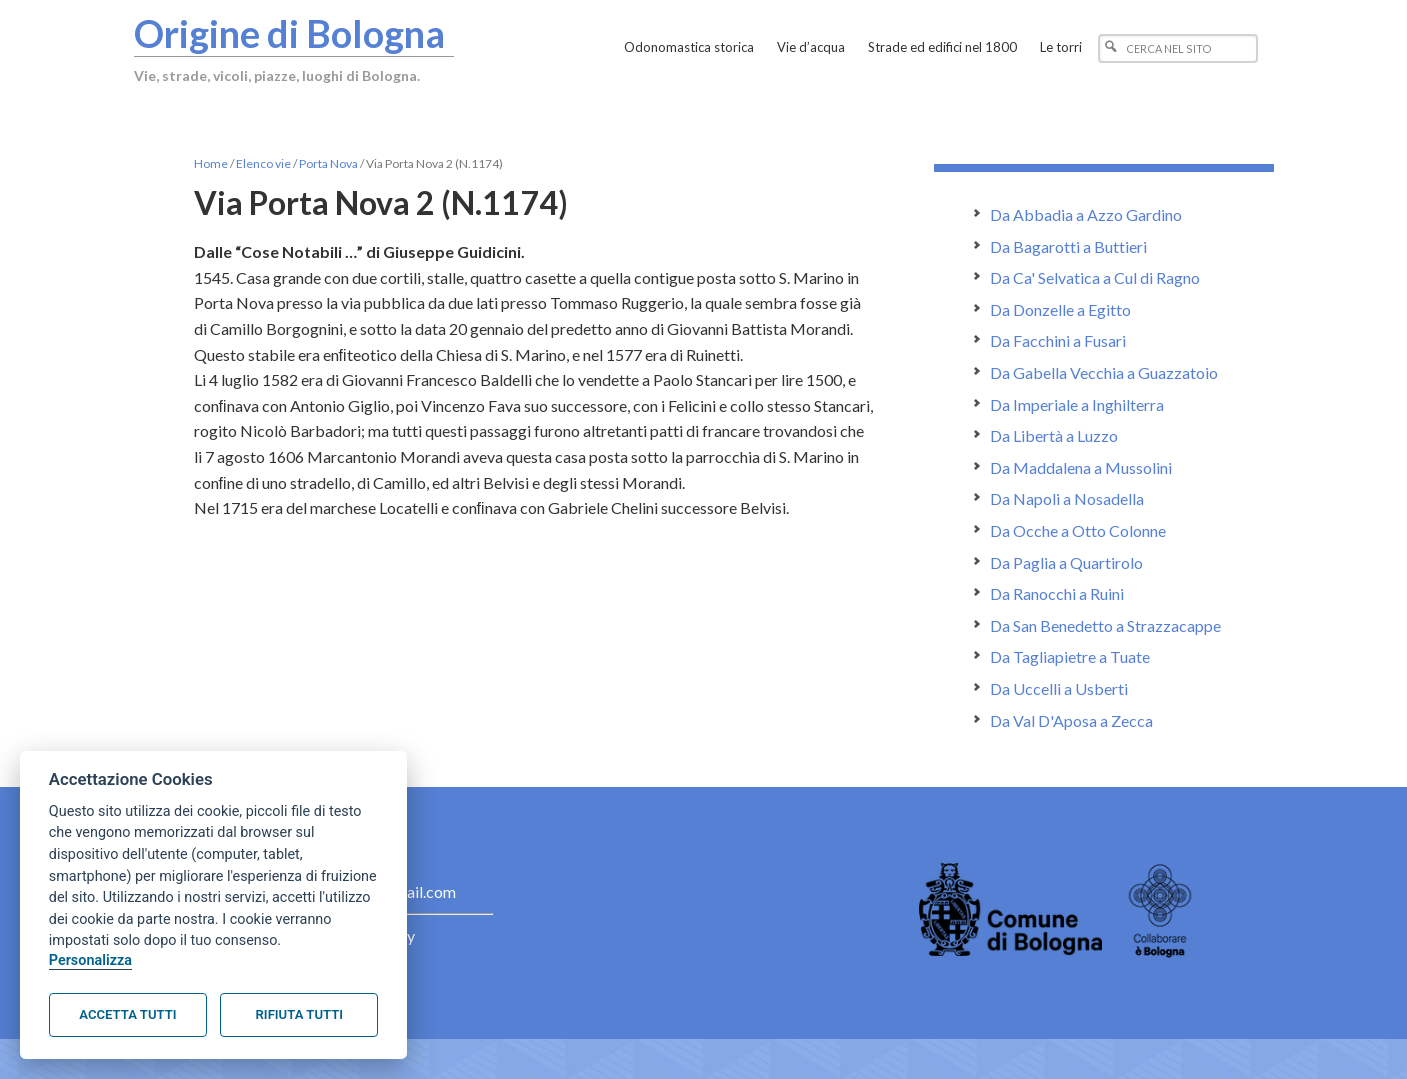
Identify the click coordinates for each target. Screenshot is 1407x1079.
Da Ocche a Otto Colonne (1078, 530)
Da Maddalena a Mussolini (1081, 467)
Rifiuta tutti (299, 1014)
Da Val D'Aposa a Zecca (1071, 720)
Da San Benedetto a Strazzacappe (1105, 625)
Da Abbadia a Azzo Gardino (1086, 214)
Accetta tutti (127, 1014)
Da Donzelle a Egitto (1060, 309)
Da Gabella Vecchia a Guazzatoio (1104, 372)
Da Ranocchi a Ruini (1057, 593)
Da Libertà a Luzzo (1054, 435)
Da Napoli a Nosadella (1067, 498)
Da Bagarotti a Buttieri (1068, 246)
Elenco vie (263, 163)
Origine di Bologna (291, 33)
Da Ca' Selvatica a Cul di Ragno (1095, 277)
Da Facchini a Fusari (1058, 340)
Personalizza (90, 960)
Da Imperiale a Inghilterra (1077, 404)
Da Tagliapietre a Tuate (1070, 656)
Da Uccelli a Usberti (1059, 688)
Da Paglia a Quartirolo (1066, 562)
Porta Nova (328, 163)
